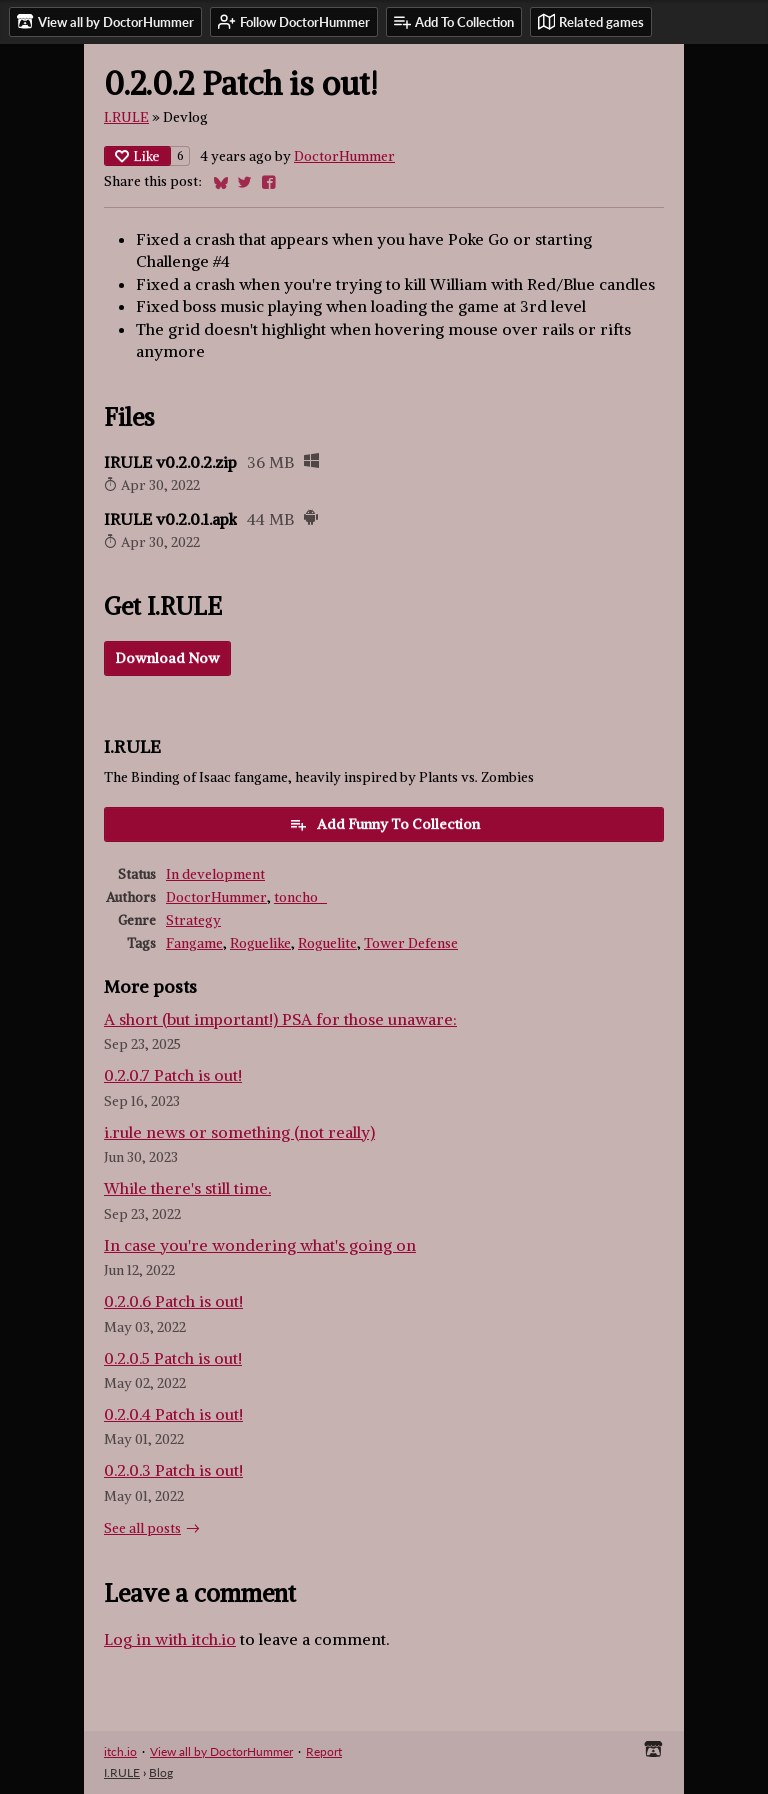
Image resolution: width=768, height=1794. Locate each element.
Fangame (194, 943)
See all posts (142, 1528)
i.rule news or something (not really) (239, 1132)
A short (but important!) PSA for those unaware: (280, 1019)
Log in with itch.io (170, 1639)
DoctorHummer (344, 156)
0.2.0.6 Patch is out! (173, 1301)
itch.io (120, 1751)
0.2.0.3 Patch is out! (173, 1470)
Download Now (167, 658)
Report (324, 1751)
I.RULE (126, 117)
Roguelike (260, 943)
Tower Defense (411, 943)
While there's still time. (187, 1188)
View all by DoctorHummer (221, 1751)
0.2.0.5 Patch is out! (173, 1358)
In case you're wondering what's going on (260, 1245)
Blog (161, 1772)
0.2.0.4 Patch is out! (173, 1414)
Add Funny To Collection (384, 824)
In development (215, 874)
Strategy (193, 920)
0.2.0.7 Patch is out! (173, 1075)
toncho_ (300, 897)
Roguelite (327, 943)
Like (137, 156)
